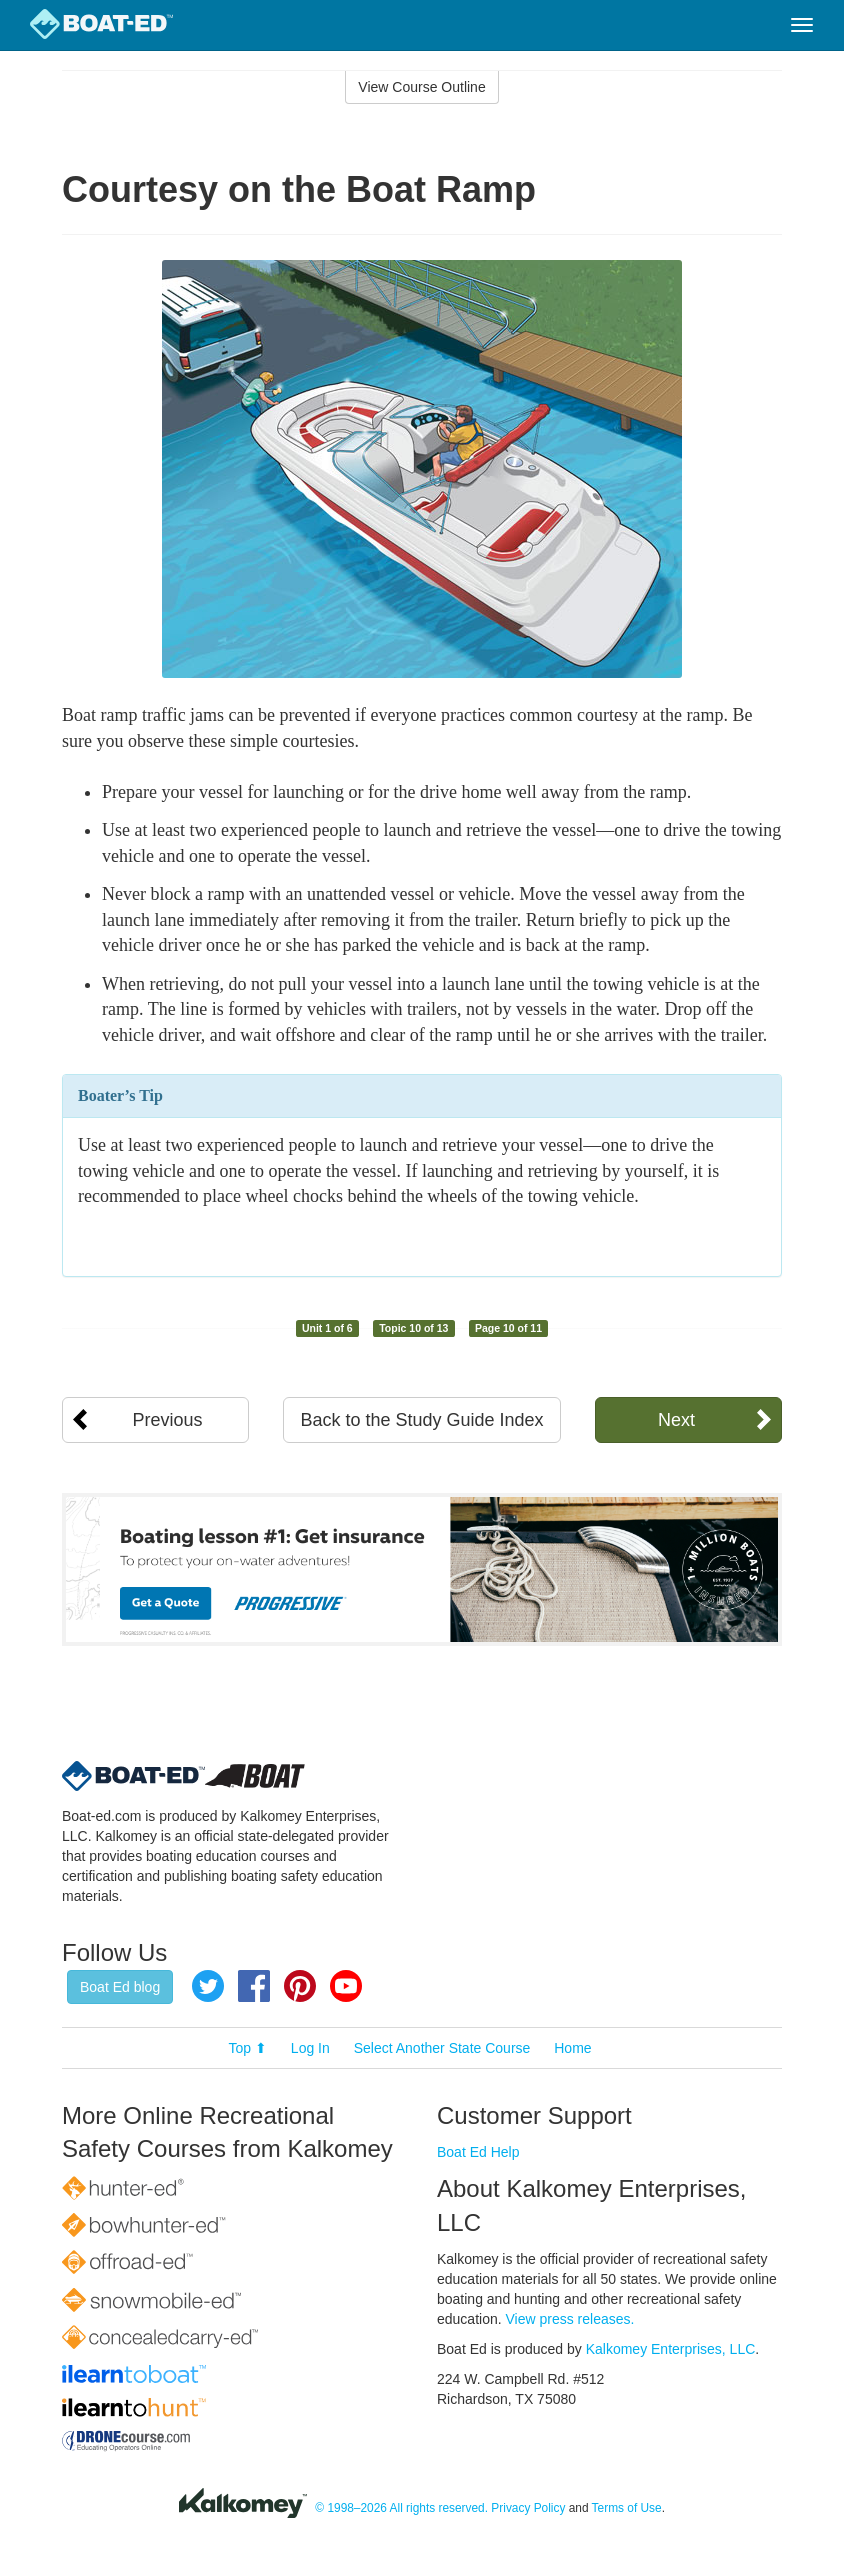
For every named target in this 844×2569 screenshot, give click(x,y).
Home (572, 2048)
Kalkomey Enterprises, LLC (671, 2349)
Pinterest (300, 1986)
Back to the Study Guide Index (421, 1420)
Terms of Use (627, 2508)
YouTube (346, 1986)
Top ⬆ (248, 2048)
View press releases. (570, 2319)
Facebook (254, 1986)
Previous (168, 1420)
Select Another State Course (442, 2048)
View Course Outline (421, 87)
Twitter (208, 1986)
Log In (310, 2048)
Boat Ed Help (478, 2152)
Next (676, 1420)
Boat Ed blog (120, 1987)
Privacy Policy (528, 2508)
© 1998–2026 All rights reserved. (401, 2508)
